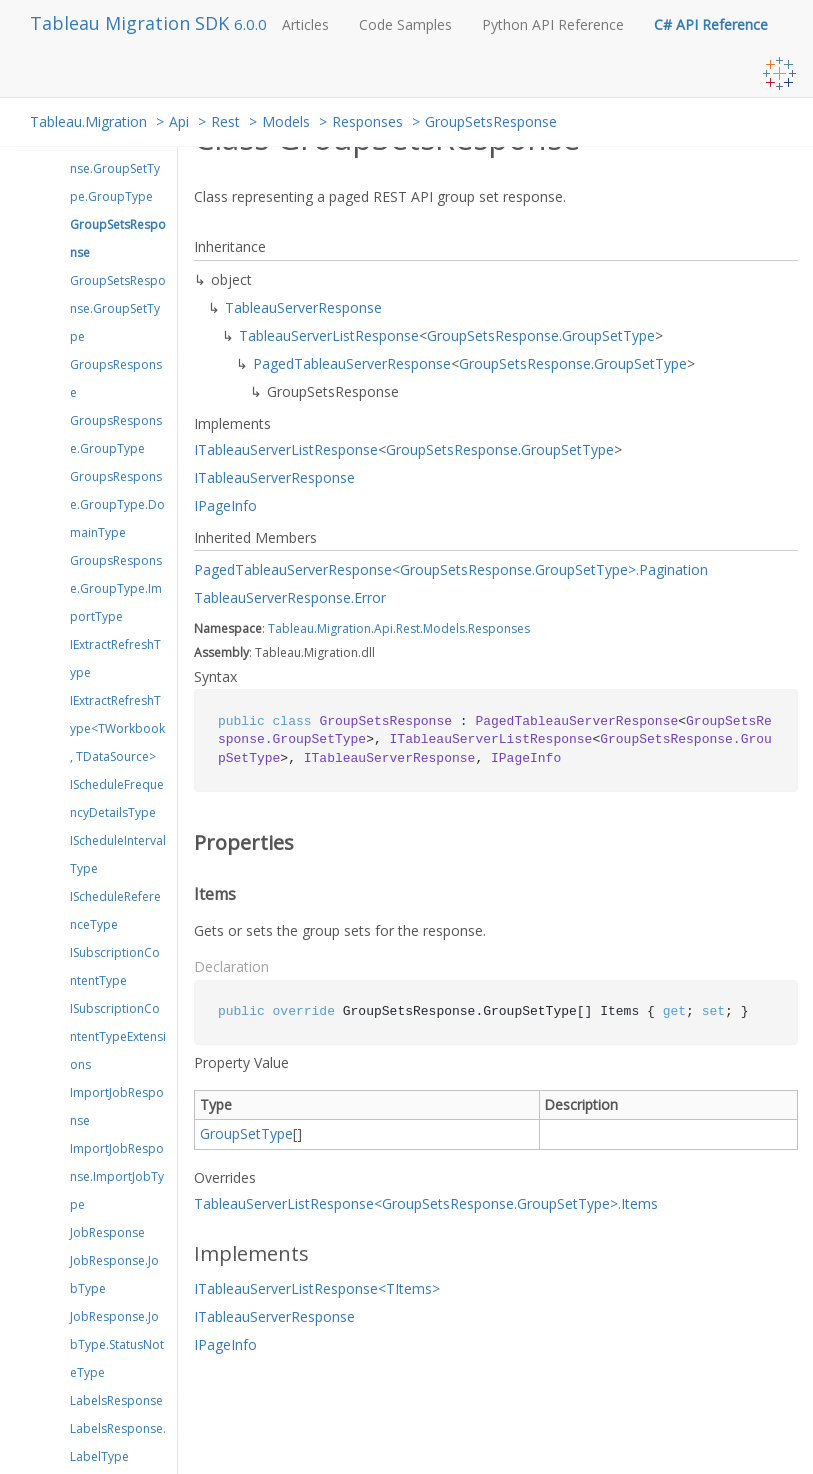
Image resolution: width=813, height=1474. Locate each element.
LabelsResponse (116, 1400)
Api (179, 121)
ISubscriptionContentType (115, 966)
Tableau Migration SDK (132, 23)
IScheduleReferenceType (115, 910)
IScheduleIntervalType (118, 854)
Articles (305, 24)
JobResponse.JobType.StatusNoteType (117, 1344)
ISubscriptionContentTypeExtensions (118, 1036)
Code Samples (405, 24)
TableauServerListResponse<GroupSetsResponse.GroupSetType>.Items (426, 1203)
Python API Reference (553, 24)
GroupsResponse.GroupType (116, 434)
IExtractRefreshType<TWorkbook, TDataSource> (117, 728)
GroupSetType (608, 335)
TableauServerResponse (303, 307)
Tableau (291, 628)
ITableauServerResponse (274, 477)
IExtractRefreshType (115, 658)
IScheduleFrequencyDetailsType (117, 798)
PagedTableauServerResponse (352, 363)
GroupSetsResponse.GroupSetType (118, 308)
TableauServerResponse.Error (290, 597)
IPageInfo (225, 505)
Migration (344, 628)
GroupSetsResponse (491, 121)
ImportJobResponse (117, 1106)
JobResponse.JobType (114, 1274)
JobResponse (107, 1232)
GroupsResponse (116, 378)
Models (286, 121)
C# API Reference (711, 24)
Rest (225, 121)
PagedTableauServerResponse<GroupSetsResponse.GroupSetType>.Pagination (451, 569)
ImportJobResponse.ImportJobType (117, 1176)
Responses (367, 121)
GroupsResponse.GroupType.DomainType (117, 504)
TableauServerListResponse (329, 335)
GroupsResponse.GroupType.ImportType (116, 588)
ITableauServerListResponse (286, 449)
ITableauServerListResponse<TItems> (317, 1288)
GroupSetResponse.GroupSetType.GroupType (115, 168)
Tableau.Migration (88, 121)
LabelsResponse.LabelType (118, 1442)
